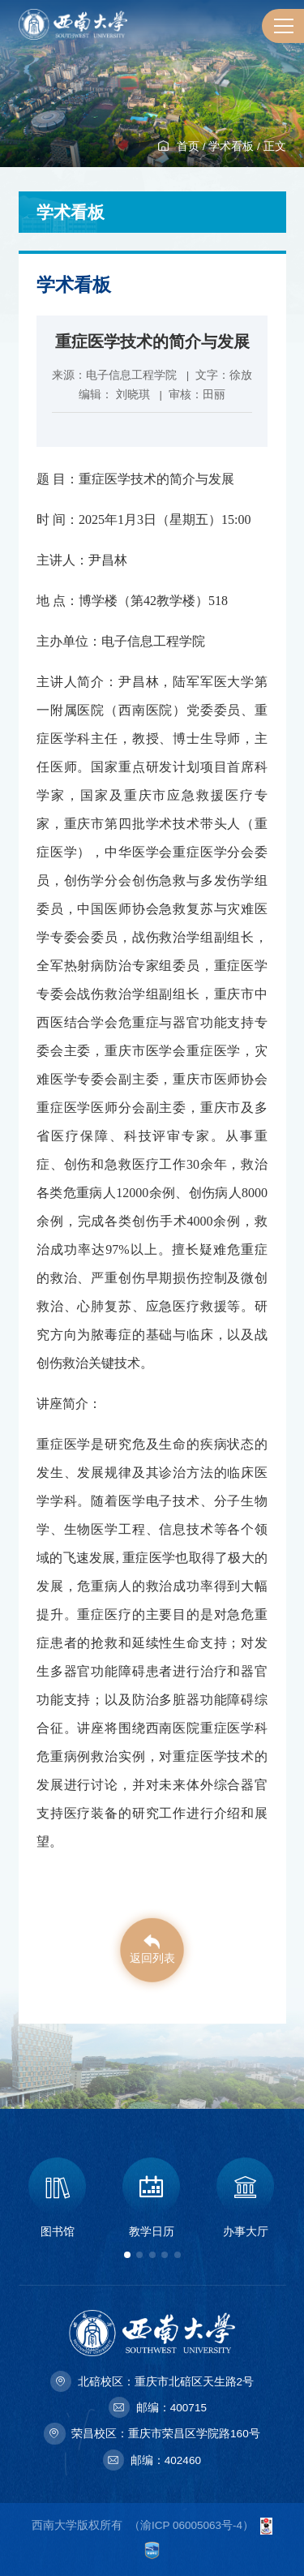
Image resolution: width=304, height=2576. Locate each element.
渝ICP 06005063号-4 (191, 2525)
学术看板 (231, 146)
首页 (188, 146)
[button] (127, 2255)
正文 (274, 146)
